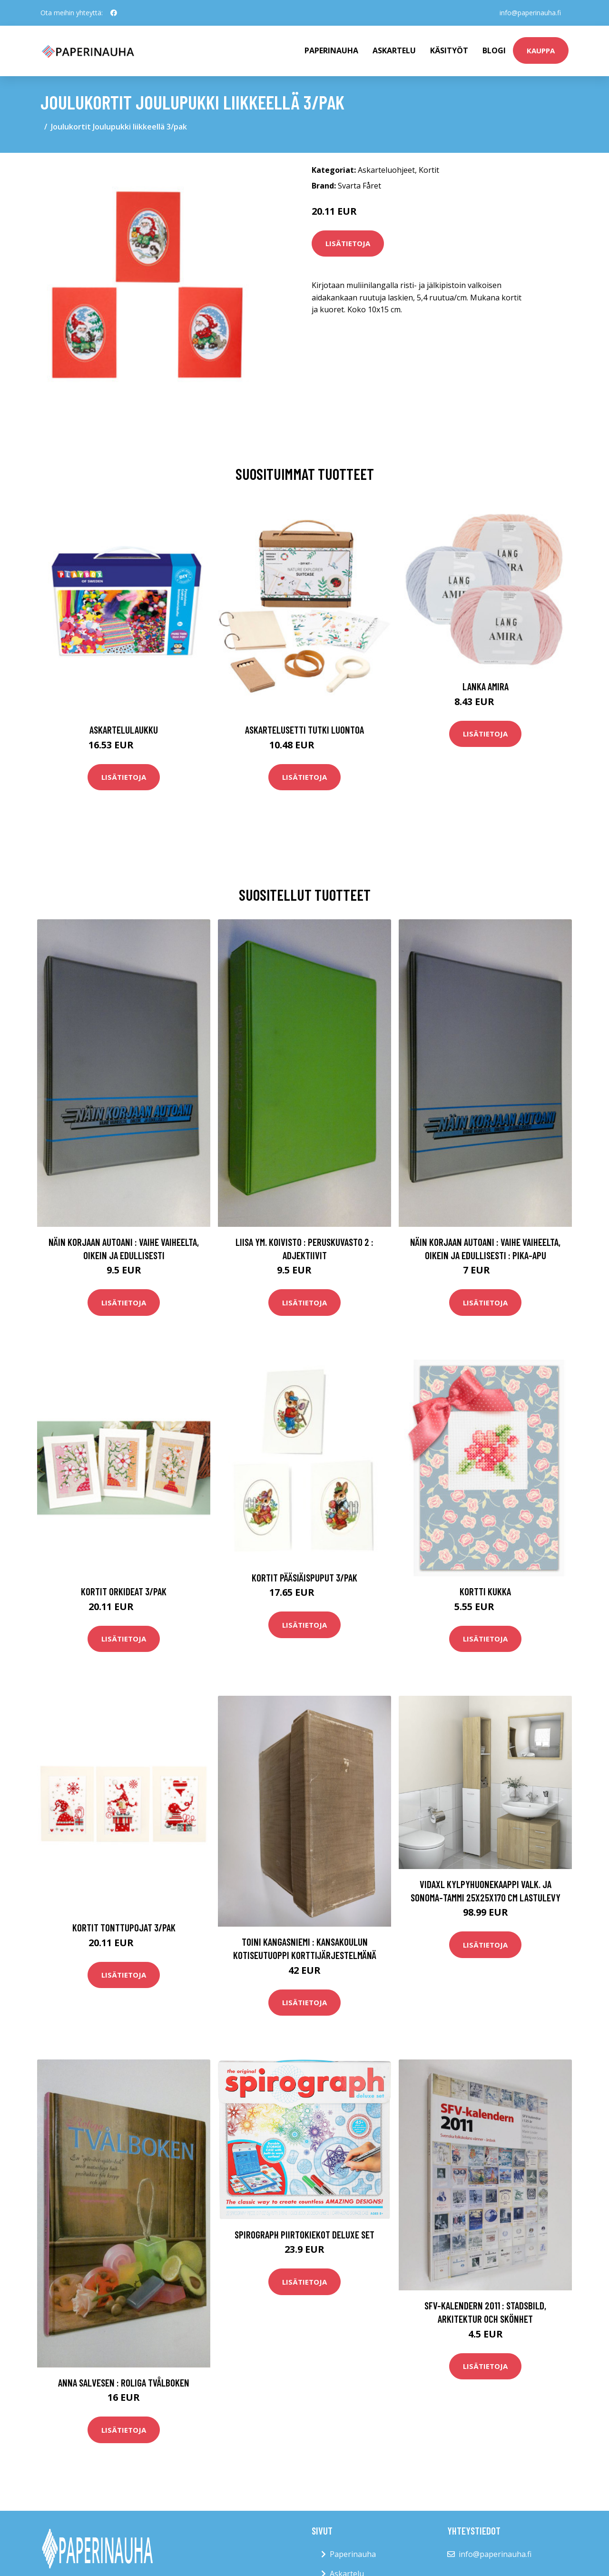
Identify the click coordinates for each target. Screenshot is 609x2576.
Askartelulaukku (123, 730)
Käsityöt (449, 50)
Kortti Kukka (485, 1591)
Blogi (494, 50)
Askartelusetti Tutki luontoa (304, 730)
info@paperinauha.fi (530, 12)
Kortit (429, 170)
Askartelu (394, 50)
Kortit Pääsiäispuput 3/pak (304, 1577)
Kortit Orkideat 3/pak (124, 1591)
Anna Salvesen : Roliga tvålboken (123, 2382)
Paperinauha (353, 2554)
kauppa (541, 50)
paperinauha (331, 50)
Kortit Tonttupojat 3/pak (124, 1927)
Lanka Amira (485, 686)
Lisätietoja (347, 243)
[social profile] (114, 13)
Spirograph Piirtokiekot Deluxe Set (304, 2234)
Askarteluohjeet (386, 170)
